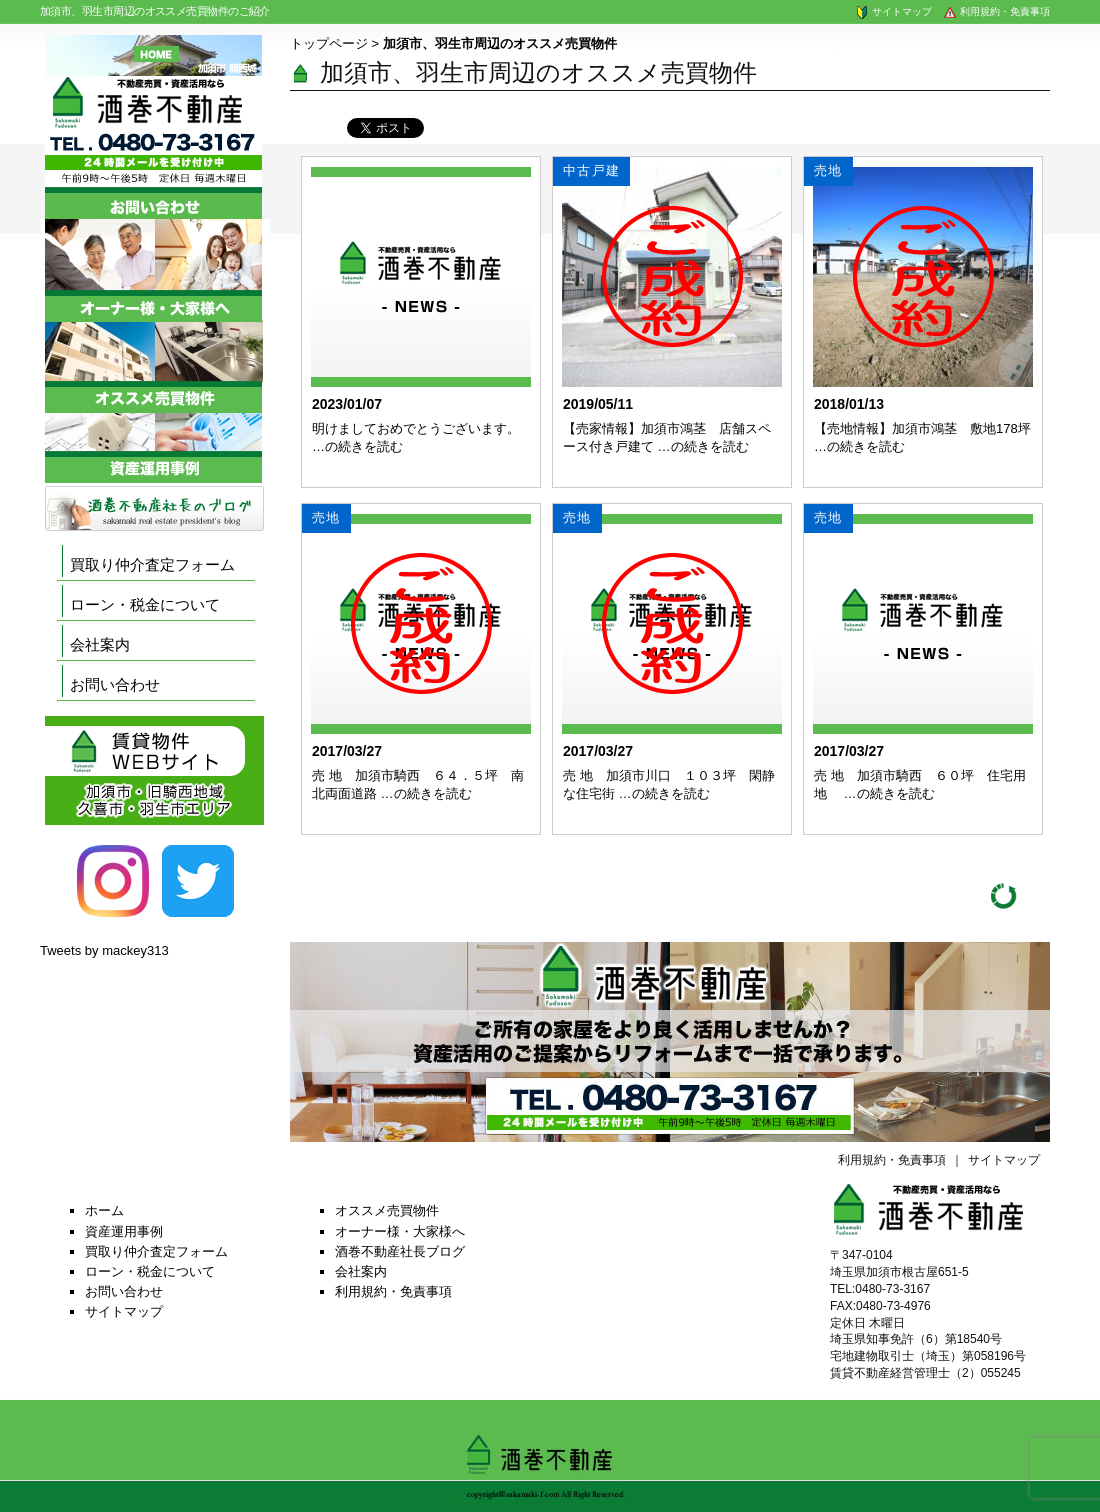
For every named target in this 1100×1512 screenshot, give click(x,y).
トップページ (329, 43)
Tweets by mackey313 (104, 950)
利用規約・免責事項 (996, 11)
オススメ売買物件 (387, 1210)
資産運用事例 (124, 1231)
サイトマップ (893, 11)
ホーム (104, 1210)
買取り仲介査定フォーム (152, 564)
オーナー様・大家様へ (400, 1231)
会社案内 (100, 644)
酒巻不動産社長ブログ (400, 1251)
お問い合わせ (115, 684)
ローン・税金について (145, 604)
